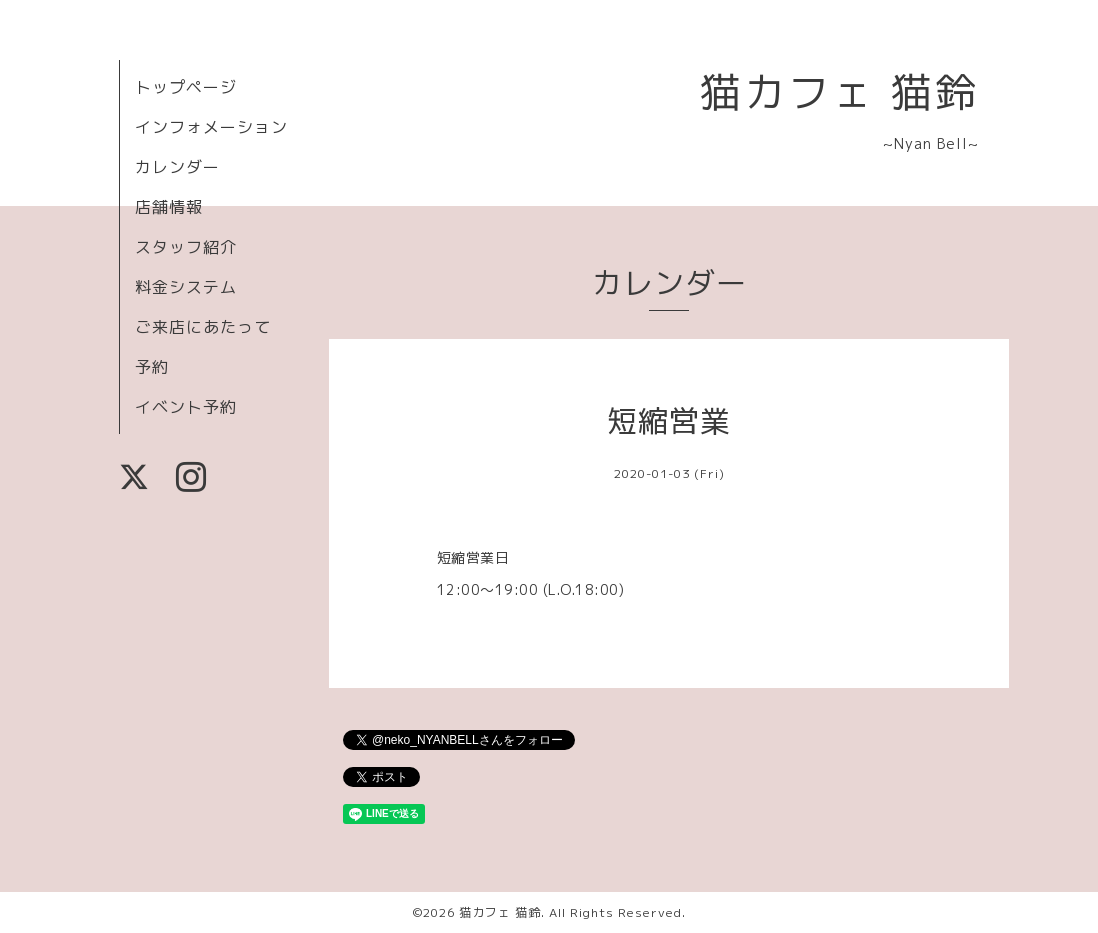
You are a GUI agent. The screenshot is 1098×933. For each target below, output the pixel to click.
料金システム (186, 287)
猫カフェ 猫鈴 (839, 91)
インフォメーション (211, 127)
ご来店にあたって (203, 327)
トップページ (186, 87)
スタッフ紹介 (186, 247)
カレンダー (177, 167)
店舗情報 (169, 207)
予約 (152, 367)
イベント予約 (186, 407)
